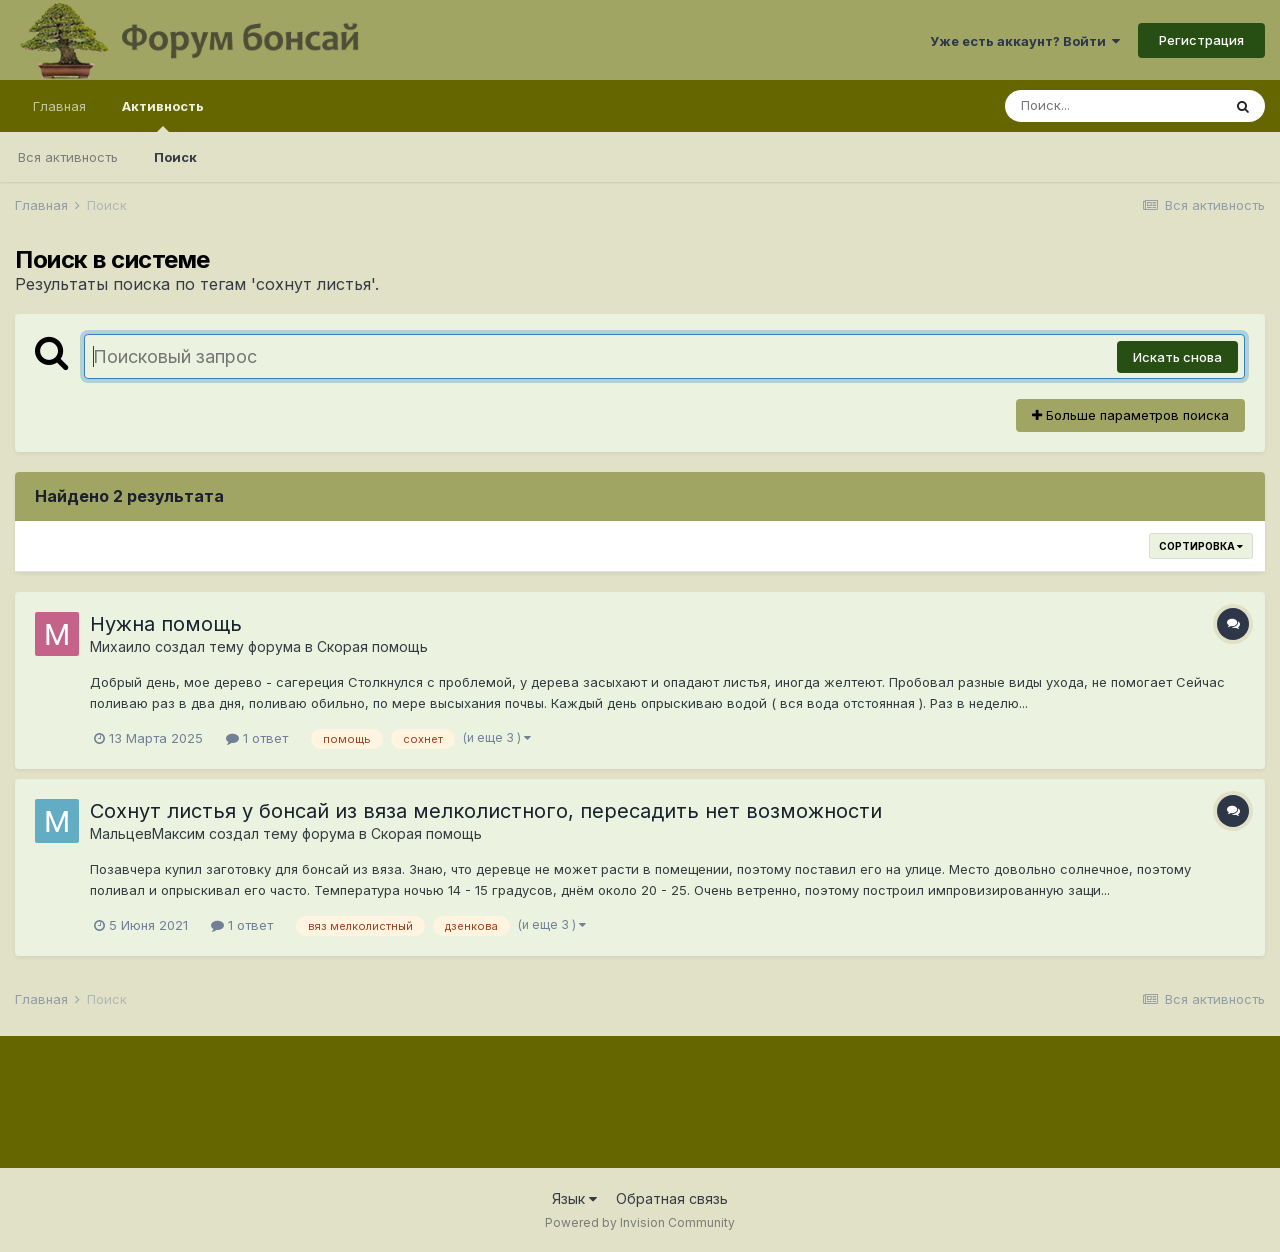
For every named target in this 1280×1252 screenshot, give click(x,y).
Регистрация (1201, 40)
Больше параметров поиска (1130, 415)
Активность (163, 115)
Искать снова (1177, 357)
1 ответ (257, 738)
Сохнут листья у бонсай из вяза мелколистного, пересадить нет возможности (486, 811)
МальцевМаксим (147, 833)
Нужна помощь (166, 624)
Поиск (175, 157)
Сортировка (1201, 546)
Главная (59, 106)
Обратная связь (672, 1198)
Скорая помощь (372, 646)
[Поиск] (1113, 106)
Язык (574, 1198)
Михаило (120, 646)
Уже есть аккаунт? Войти (1025, 41)
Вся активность (68, 157)
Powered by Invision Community (640, 1222)
